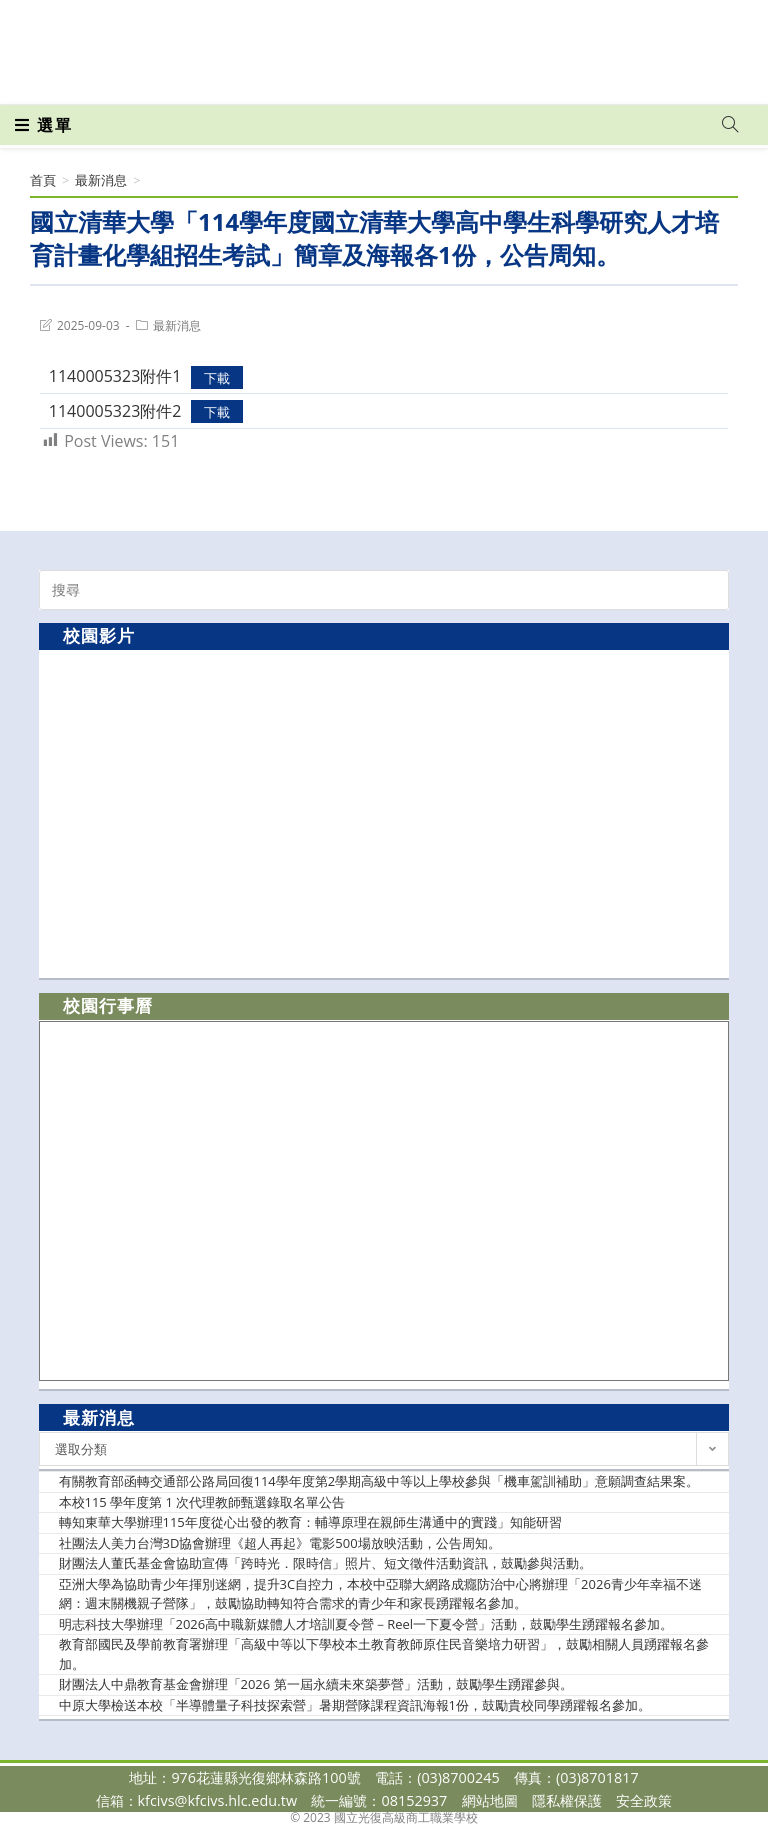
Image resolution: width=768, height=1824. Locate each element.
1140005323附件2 (115, 411)
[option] (384, 813)
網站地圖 (490, 1800)
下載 (217, 377)
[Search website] (730, 125)
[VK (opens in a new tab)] (704, 42)
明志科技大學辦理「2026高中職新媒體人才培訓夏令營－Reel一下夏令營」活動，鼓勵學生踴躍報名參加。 (366, 1624)
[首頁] (43, 180)
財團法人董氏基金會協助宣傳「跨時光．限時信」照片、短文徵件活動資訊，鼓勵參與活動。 (325, 1563)
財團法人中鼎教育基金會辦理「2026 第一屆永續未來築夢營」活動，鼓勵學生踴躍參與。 (316, 1684)
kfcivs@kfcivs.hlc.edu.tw (218, 1800)
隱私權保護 (567, 1800)
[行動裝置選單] (44, 125)
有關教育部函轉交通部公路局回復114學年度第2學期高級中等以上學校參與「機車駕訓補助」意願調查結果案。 (379, 1481)
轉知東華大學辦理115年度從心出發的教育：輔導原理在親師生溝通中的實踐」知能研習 (310, 1522)
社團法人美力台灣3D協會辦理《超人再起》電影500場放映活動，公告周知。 (280, 1543)
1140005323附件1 (115, 376)
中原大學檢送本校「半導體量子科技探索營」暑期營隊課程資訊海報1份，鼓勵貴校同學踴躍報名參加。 (355, 1705)
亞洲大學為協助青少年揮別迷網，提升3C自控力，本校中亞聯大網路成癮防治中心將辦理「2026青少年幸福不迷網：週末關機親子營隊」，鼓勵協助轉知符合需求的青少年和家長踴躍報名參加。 (380, 1594)
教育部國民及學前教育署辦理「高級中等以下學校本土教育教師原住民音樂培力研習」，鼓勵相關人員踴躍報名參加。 (384, 1654)
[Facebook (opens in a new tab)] (616, 42)
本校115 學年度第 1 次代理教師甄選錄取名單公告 (202, 1502)
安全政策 (644, 1800)
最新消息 (177, 325)
